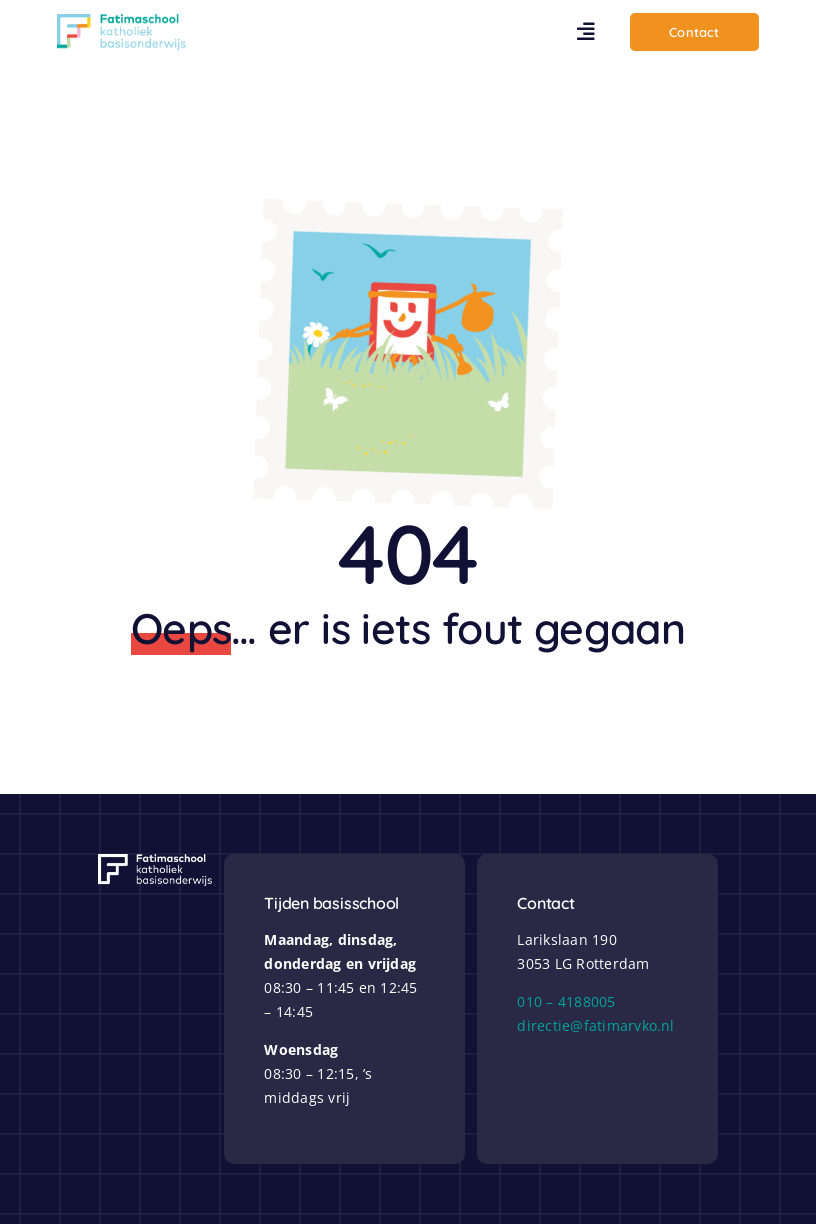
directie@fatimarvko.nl (595, 1025)
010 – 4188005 (566, 1001)
